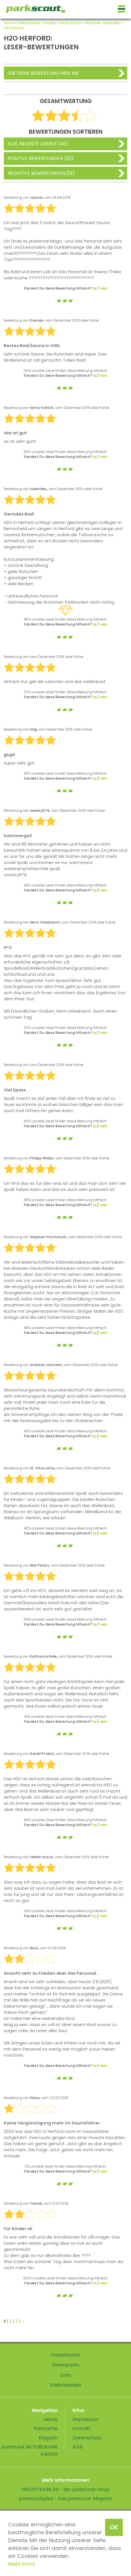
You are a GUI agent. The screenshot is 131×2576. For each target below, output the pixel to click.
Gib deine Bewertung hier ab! (43, 73)
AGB (77, 2446)
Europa (50, 23)
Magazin (48, 2437)
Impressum (85, 2419)
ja (94, 288)
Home (9, 23)
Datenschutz (87, 2437)
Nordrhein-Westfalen (102, 23)
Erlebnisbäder (28, 23)
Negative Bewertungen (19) (41, 173)
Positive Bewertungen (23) (41, 158)
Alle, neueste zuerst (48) (38, 143)
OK (114, 2527)
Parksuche (46, 2428)
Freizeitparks (65, 2355)
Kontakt (81, 2428)
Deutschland (70, 23)
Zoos (65, 2375)
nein (103, 288)
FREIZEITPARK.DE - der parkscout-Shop (65, 2489)
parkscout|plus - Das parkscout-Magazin (65, 2498)
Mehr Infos (21, 2564)
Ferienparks (65, 2364)
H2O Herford (14, 28)
